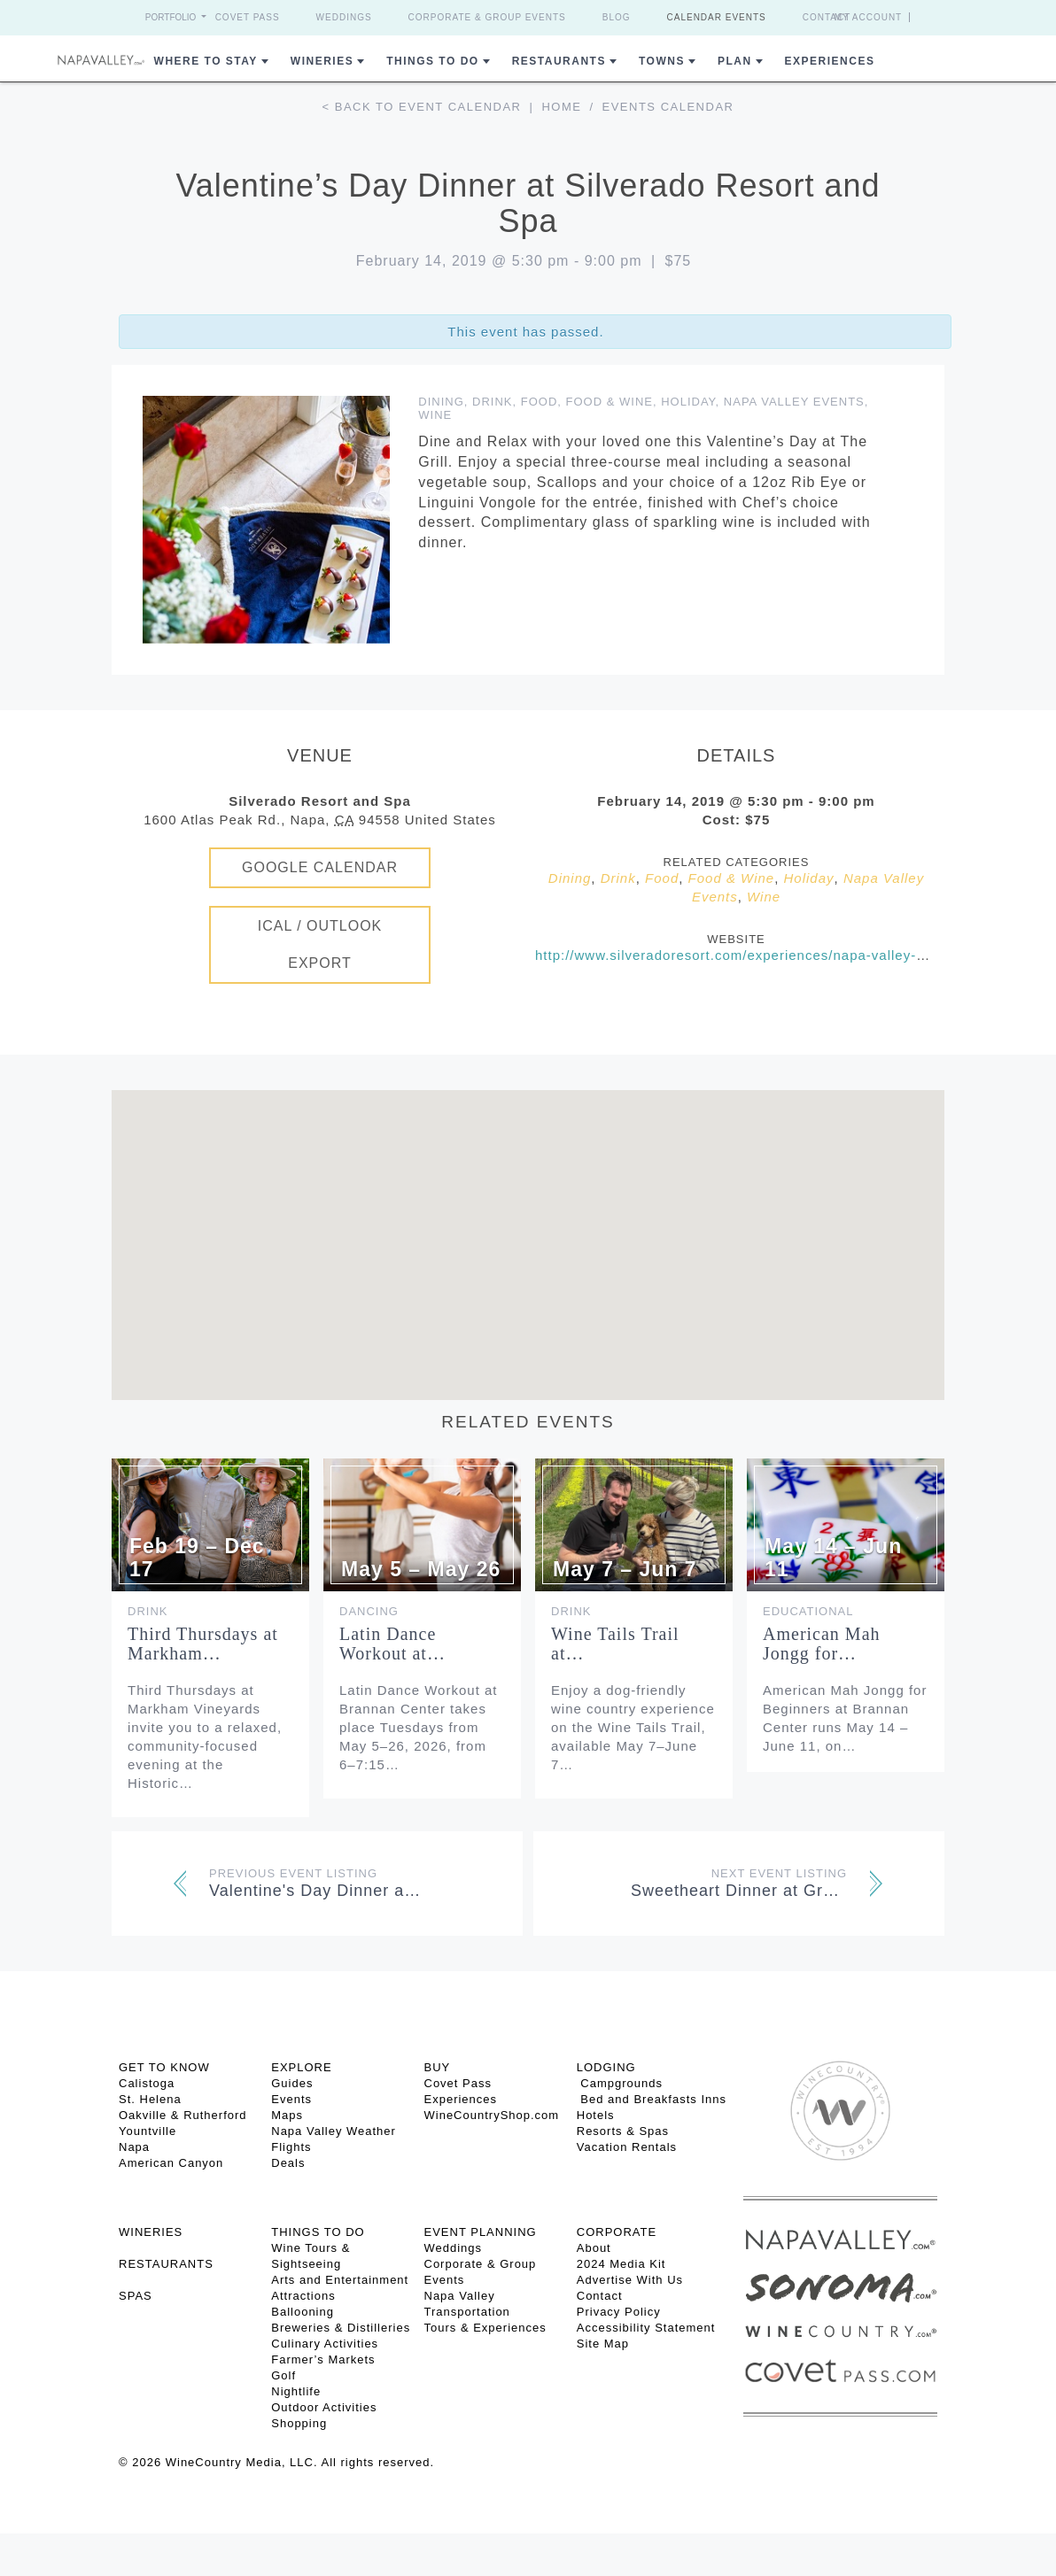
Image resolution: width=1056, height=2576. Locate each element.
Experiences (830, 61)
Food (539, 401)
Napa (134, 2147)
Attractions (303, 2295)
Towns (662, 61)
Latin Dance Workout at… (392, 1643)
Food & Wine (609, 401)
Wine (435, 415)
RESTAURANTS (166, 2263)
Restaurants (559, 61)
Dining (441, 401)
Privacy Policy (619, 2311)
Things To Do (432, 61)
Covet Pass (247, 17)
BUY (437, 2067)
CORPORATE (616, 2232)
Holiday (688, 401)
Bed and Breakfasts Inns (651, 2099)
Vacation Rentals (627, 2147)
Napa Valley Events (794, 401)
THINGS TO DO (317, 2232)
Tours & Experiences (485, 2327)
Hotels (596, 2115)
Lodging (606, 2067)
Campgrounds (620, 2083)
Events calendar (668, 106)
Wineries (322, 61)
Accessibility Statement (646, 2327)
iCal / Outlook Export (320, 944)
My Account (869, 17)
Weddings (344, 17)
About (594, 2248)
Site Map (603, 2343)
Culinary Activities (324, 2343)
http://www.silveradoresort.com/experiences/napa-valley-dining (746, 955)
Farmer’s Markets (323, 2359)
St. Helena (150, 2099)
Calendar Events (716, 17)
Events (291, 2099)
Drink (492, 401)
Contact (827, 17)
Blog (616, 17)
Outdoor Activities (324, 2407)
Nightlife (296, 2391)
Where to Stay (206, 61)
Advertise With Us (630, 2279)
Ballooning (302, 2311)
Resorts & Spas (623, 2131)
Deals (288, 2163)
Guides (292, 2083)
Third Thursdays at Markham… (203, 1643)
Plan (735, 61)
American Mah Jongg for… (822, 1643)
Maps (287, 2115)
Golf (283, 2375)
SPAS (135, 2295)
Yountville (147, 2131)
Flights (291, 2147)
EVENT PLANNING (480, 2232)
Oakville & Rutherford (183, 2115)
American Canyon (171, 2163)
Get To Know (164, 2067)
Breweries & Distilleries (340, 2327)
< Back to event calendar (422, 106)
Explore (301, 2067)
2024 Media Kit (621, 2263)
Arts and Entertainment (339, 2279)
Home (561, 106)
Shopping (299, 2423)
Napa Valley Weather (333, 2131)
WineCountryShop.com (492, 2115)
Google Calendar (320, 867)
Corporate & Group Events (487, 17)
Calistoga (147, 2083)
